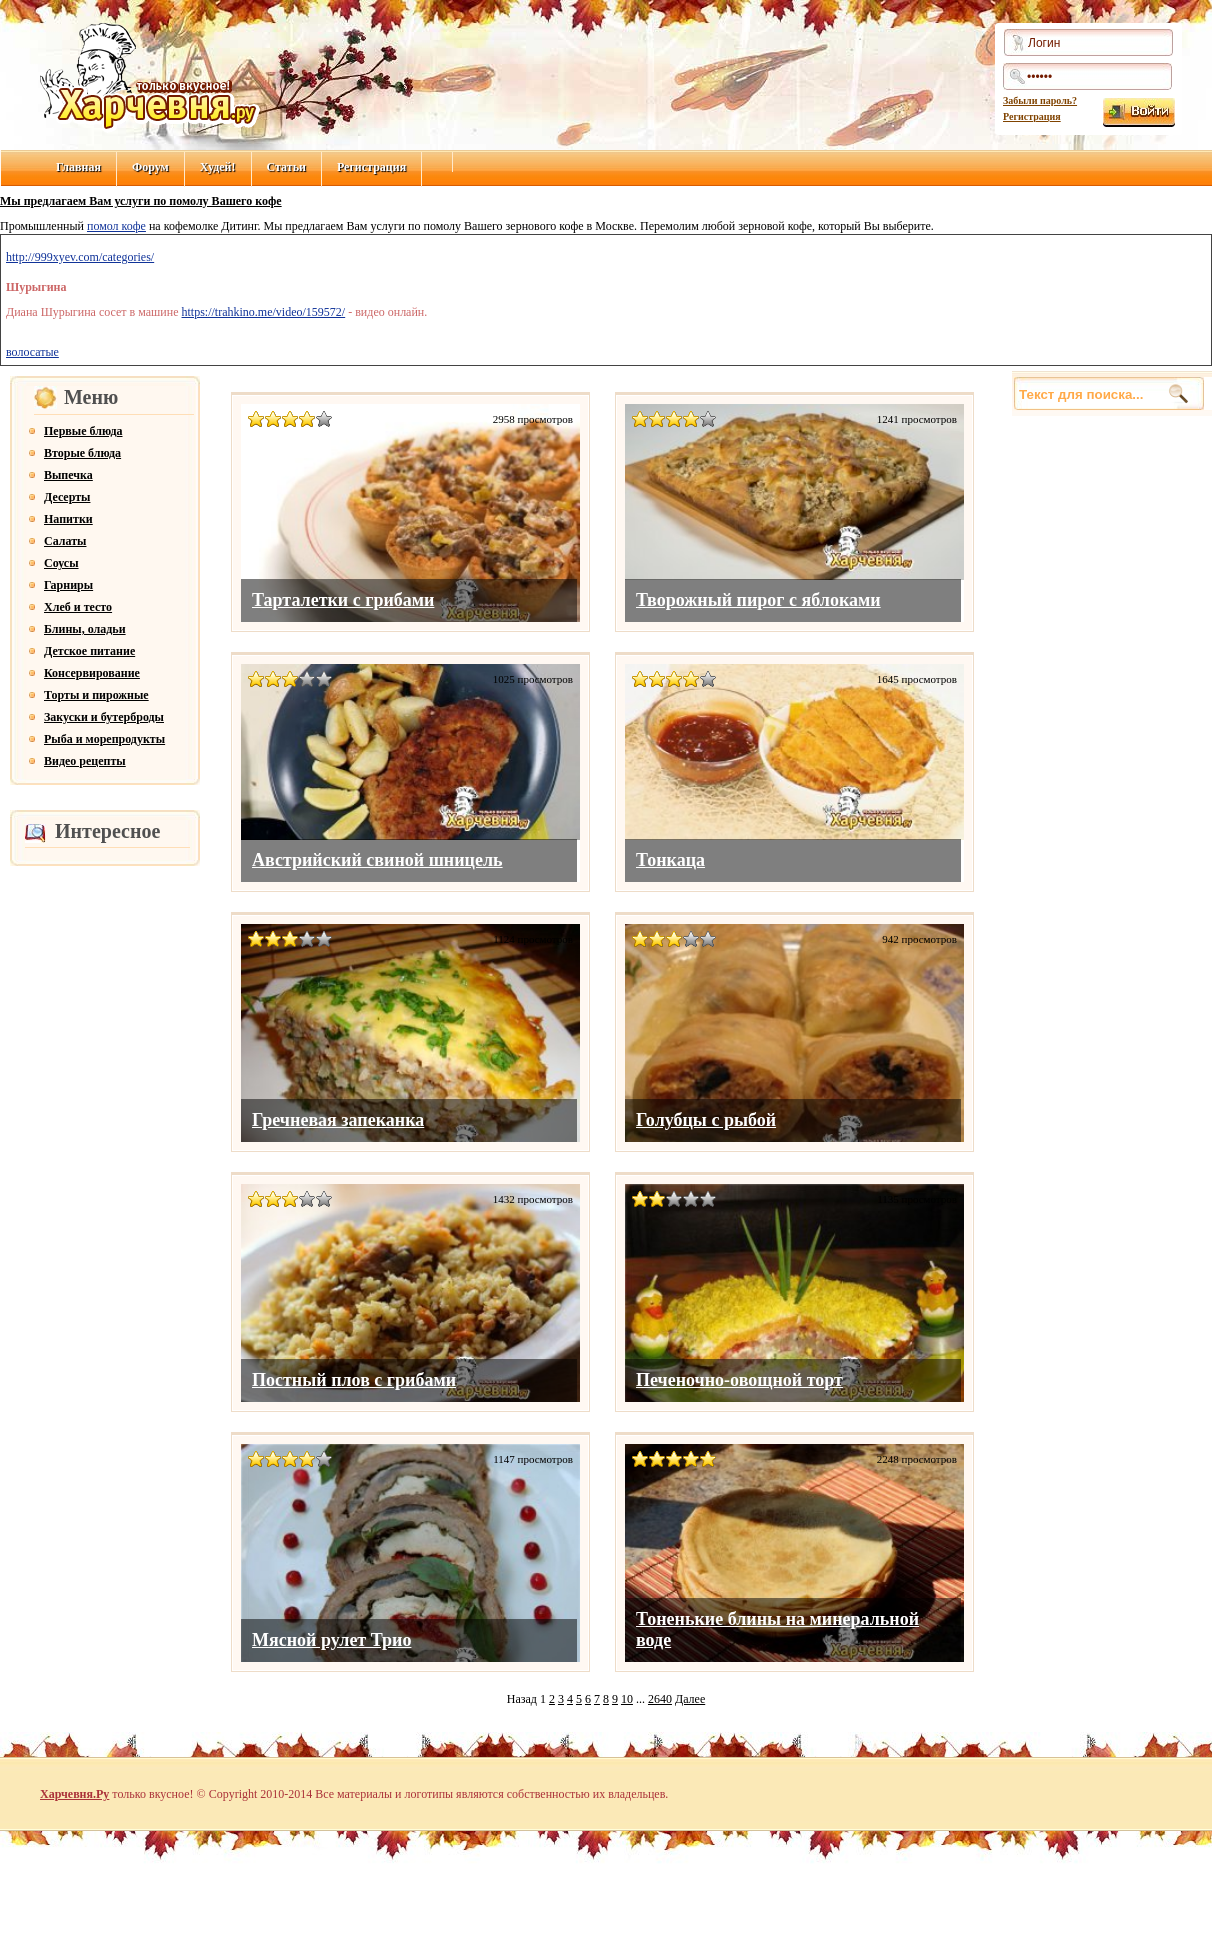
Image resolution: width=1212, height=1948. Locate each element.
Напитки (68, 519)
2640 (660, 1699)
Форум (150, 167)
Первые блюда (83, 431)
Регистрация (1032, 116)
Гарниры (68, 585)
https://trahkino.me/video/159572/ (264, 312)
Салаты (65, 541)
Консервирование (92, 673)
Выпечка (68, 475)
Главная (78, 167)
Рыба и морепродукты (104, 739)
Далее (690, 1699)
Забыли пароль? (1040, 100)
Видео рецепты (85, 761)
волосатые (32, 352)
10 (627, 1699)
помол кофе (116, 226)
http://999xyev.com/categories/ (80, 257)
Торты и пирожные (96, 695)
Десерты (67, 497)
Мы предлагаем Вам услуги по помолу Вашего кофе (141, 201)
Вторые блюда (82, 453)
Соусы (61, 563)
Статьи (286, 167)
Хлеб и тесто (78, 607)
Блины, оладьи (85, 629)
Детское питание (89, 651)
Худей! (218, 167)
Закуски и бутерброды (104, 717)
